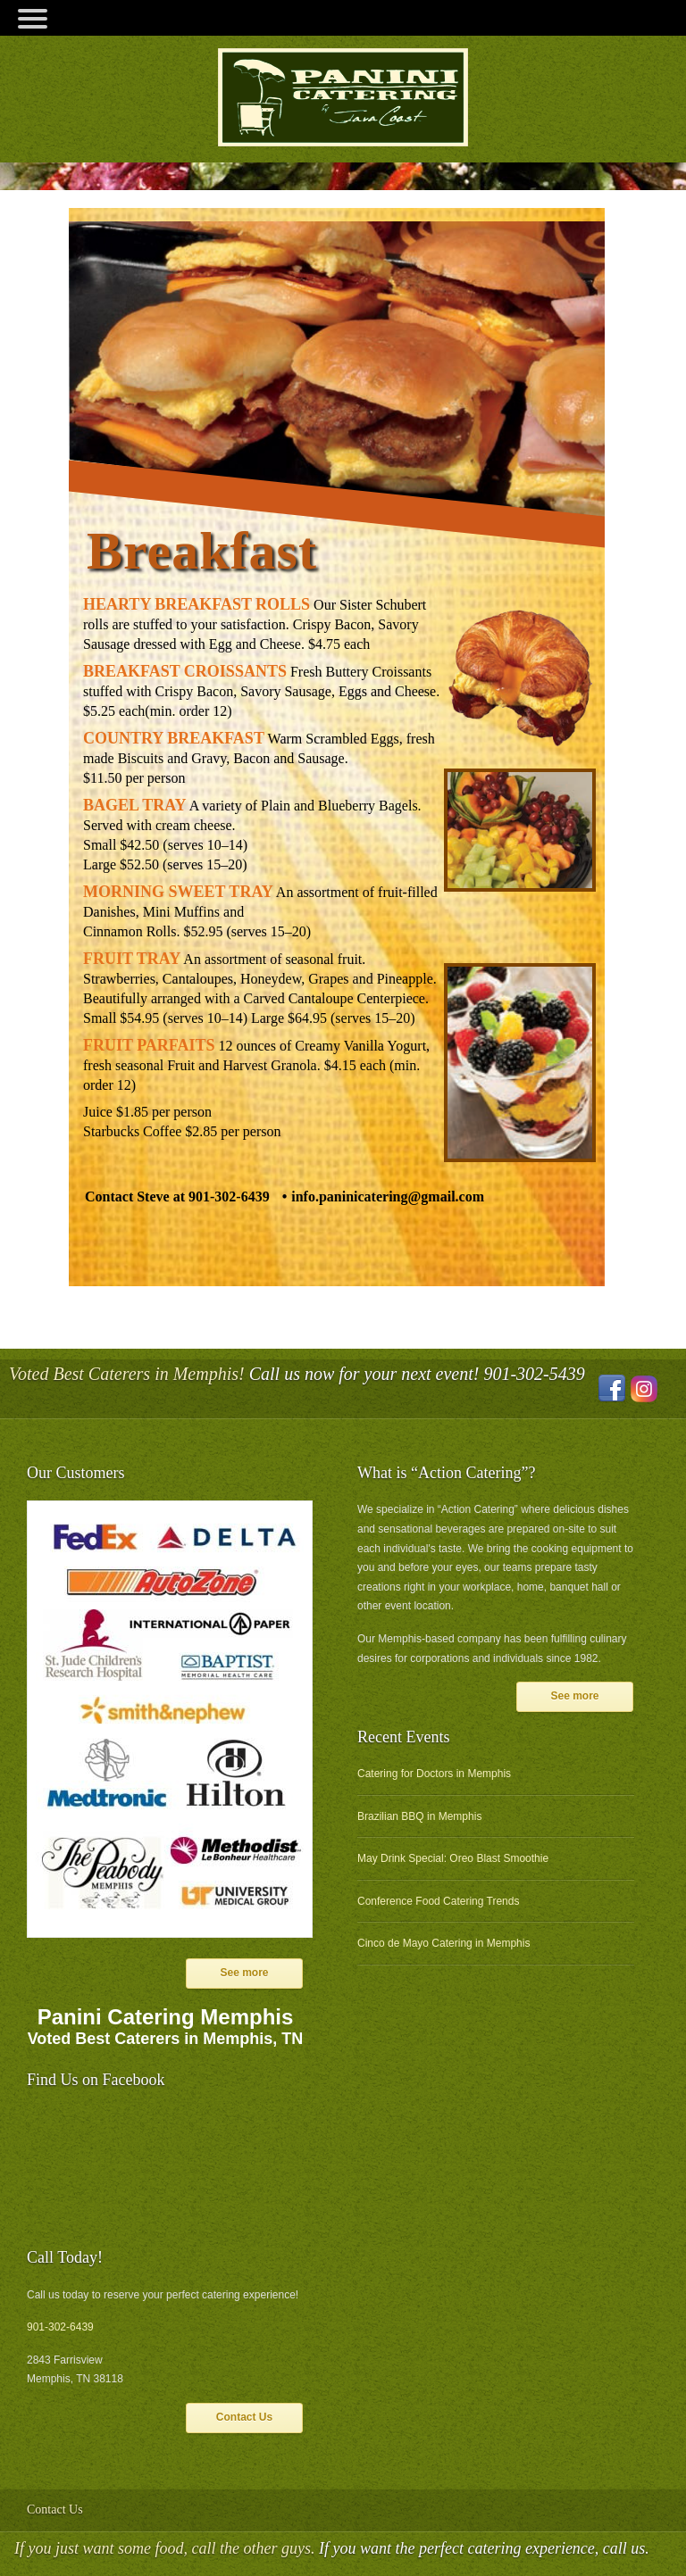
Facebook (612, 1389)
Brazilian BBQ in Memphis (419, 1816)
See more (244, 1972)
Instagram (644, 1389)
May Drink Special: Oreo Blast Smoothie (452, 1858)
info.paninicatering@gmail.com (387, 1196)
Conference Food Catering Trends (438, 1901)
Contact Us (244, 2417)
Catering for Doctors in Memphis (434, 1773)
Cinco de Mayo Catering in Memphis (443, 1943)
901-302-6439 (60, 2327)
